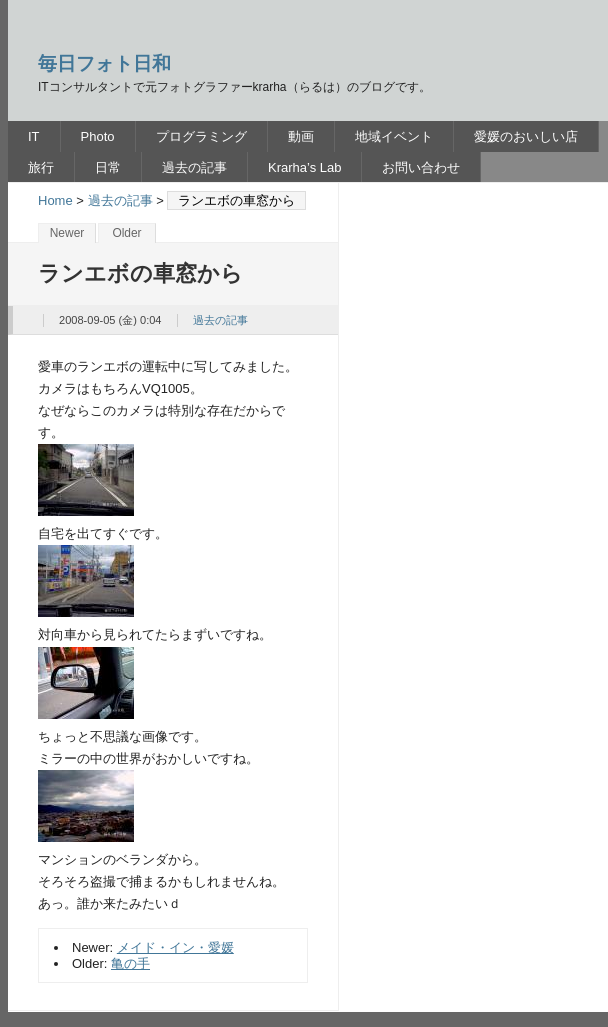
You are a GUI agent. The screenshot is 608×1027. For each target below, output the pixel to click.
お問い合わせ (421, 167)
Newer (67, 233)
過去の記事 (194, 167)
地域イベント (394, 136)
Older (126, 233)
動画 (301, 136)
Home (55, 200)
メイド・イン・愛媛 (175, 947)
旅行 (41, 167)
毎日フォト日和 (104, 63)
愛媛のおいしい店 (526, 136)
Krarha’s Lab (304, 167)
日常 (108, 167)
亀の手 (130, 963)
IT (34, 136)
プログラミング (201, 136)
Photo (98, 136)
